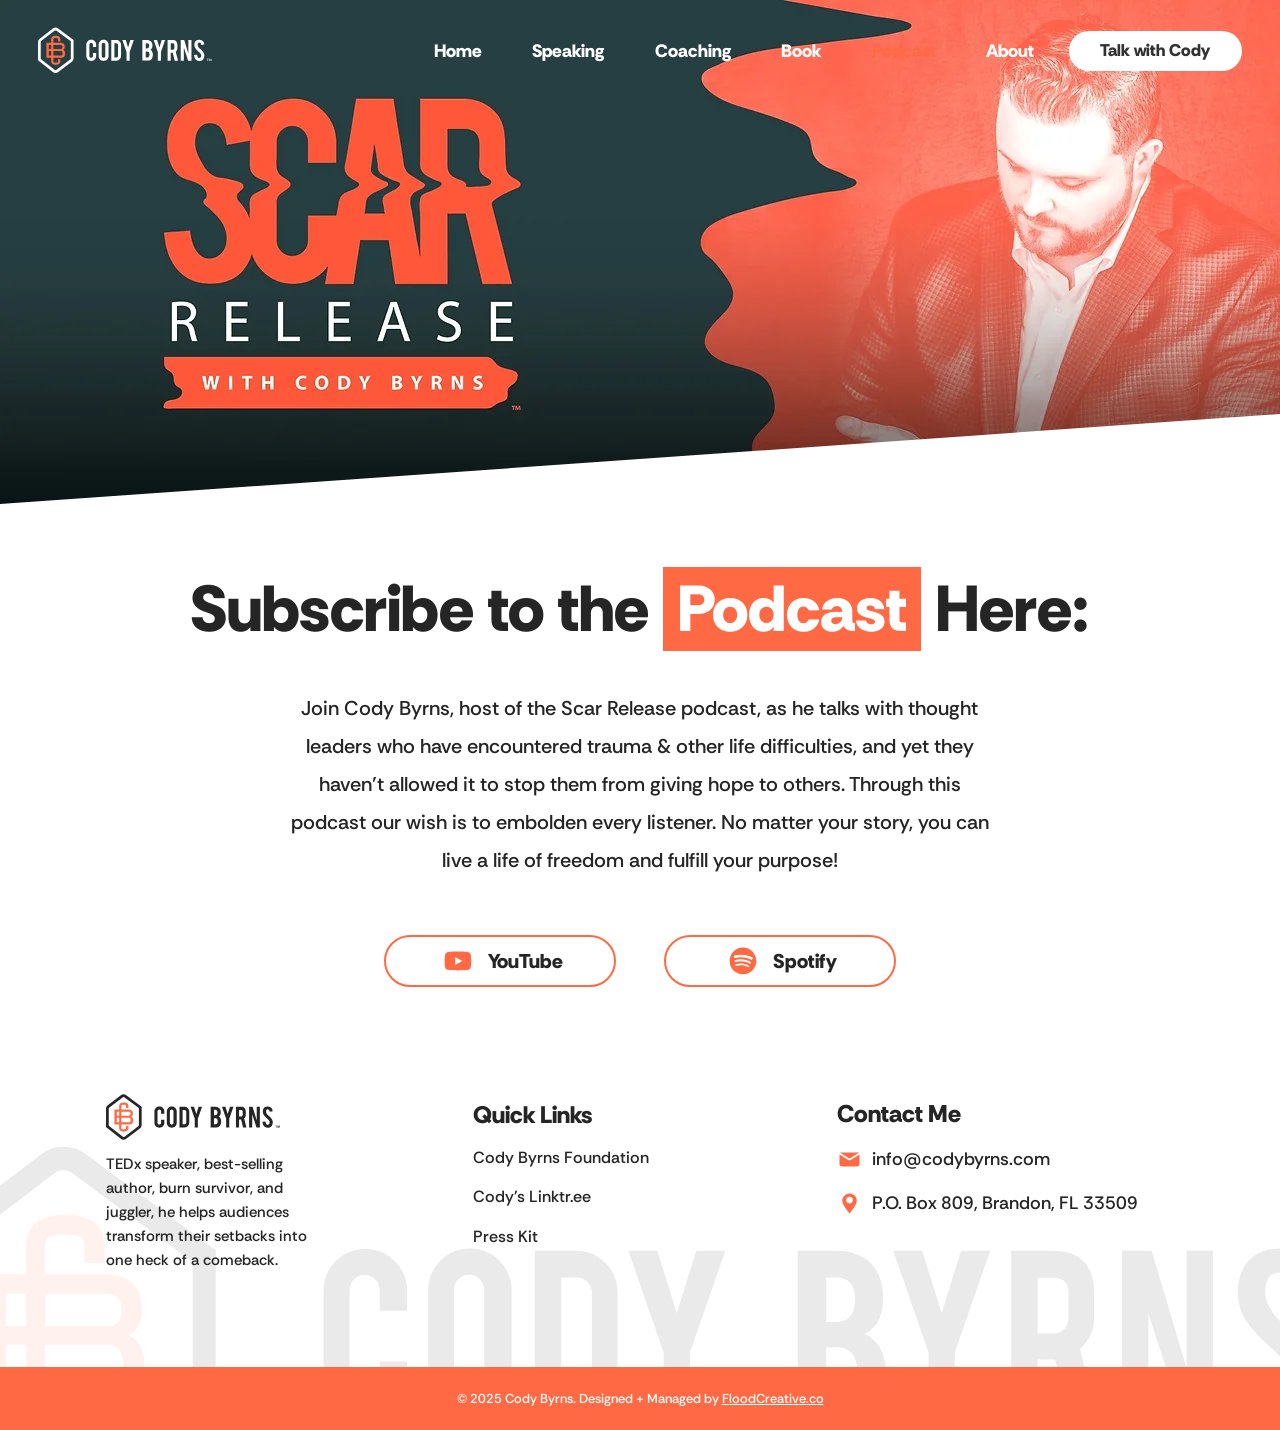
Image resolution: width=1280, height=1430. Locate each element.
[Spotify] (779, 961)
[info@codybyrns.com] (1015, 1159)
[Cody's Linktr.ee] (583, 1197)
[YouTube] (499, 961)
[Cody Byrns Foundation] (583, 1158)
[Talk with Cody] (1155, 51)
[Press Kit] (583, 1236)
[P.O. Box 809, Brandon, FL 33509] (1015, 1203)
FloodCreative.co (773, 1398)
